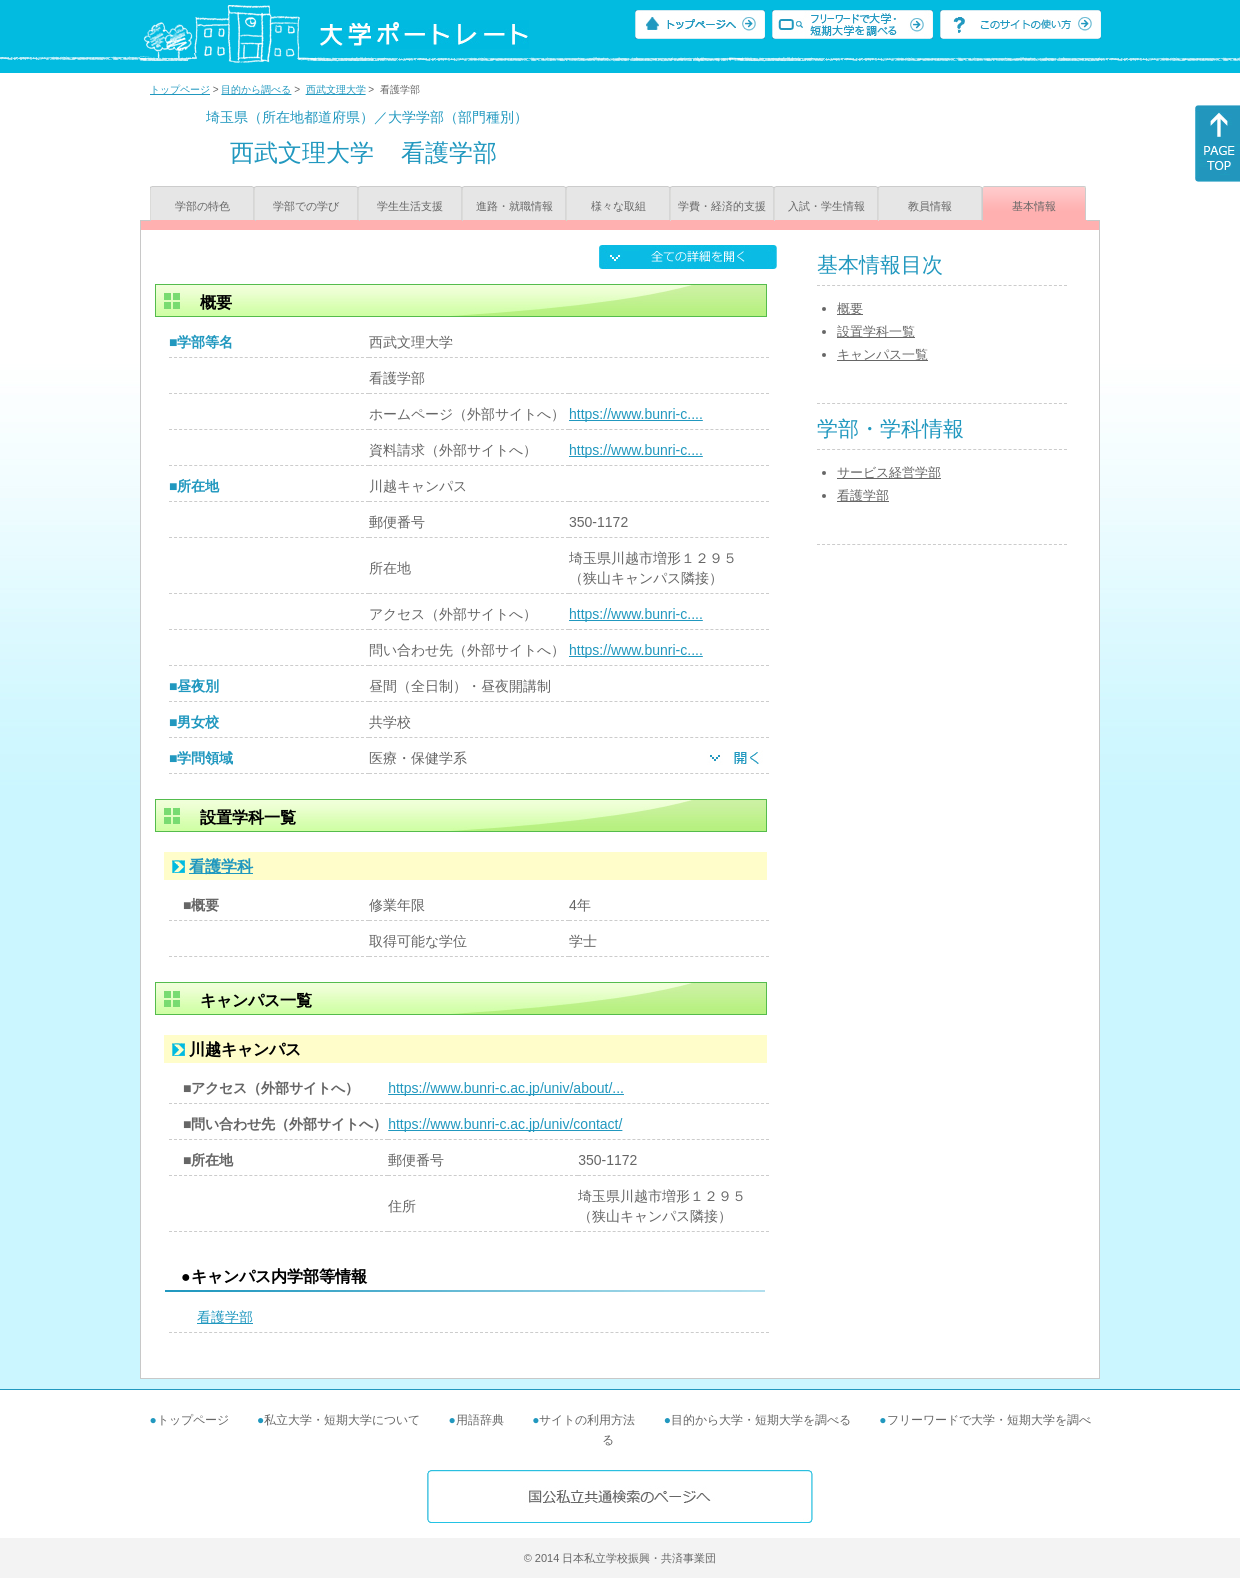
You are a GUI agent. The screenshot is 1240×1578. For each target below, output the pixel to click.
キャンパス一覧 (882, 354)
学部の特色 (202, 206)
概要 (850, 308)
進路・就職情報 (514, 206)
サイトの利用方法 (587, 1420)
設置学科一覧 (876, 331)
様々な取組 (618, 206)
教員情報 (930, 206)
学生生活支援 (410, 206)
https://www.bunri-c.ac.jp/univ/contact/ (505, 1124)
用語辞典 (480, 1420)
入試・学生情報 (826, 206)
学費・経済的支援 (722, 206)
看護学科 (221, 866)
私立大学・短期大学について (342, 1420)
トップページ (180, 89)
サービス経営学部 (889, 472)
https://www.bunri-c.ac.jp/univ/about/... (506, 1088)
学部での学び (306, 206)
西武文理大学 (336, 89)
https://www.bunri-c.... (636, 414)
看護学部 (225, 1317)
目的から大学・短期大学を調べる (761, 1420)
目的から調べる (256, 89)
